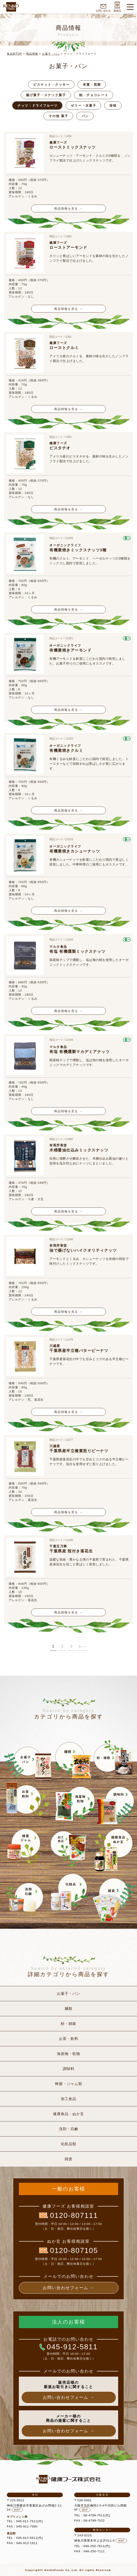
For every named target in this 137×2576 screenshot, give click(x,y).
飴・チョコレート (93, 95)
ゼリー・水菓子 (83, 105)
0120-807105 (68, 2250)
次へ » (82, 1646)
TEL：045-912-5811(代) (25, 2538)
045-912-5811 (68, 2346)
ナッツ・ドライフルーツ (38, 105)
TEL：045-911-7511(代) (25, 2521)
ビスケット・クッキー (51, 84)
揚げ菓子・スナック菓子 (46, 95)
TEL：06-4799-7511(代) (92, 2515)
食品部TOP (14, 53)
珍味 (113, 105)
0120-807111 (68, 2215)
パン (85, 116)
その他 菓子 (58, 116)
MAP (17, 2509)
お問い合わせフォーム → (68, 2288)
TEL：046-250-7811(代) (92, 2546)
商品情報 (32, 53)
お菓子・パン (51, 53)
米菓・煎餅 (92, 84)
